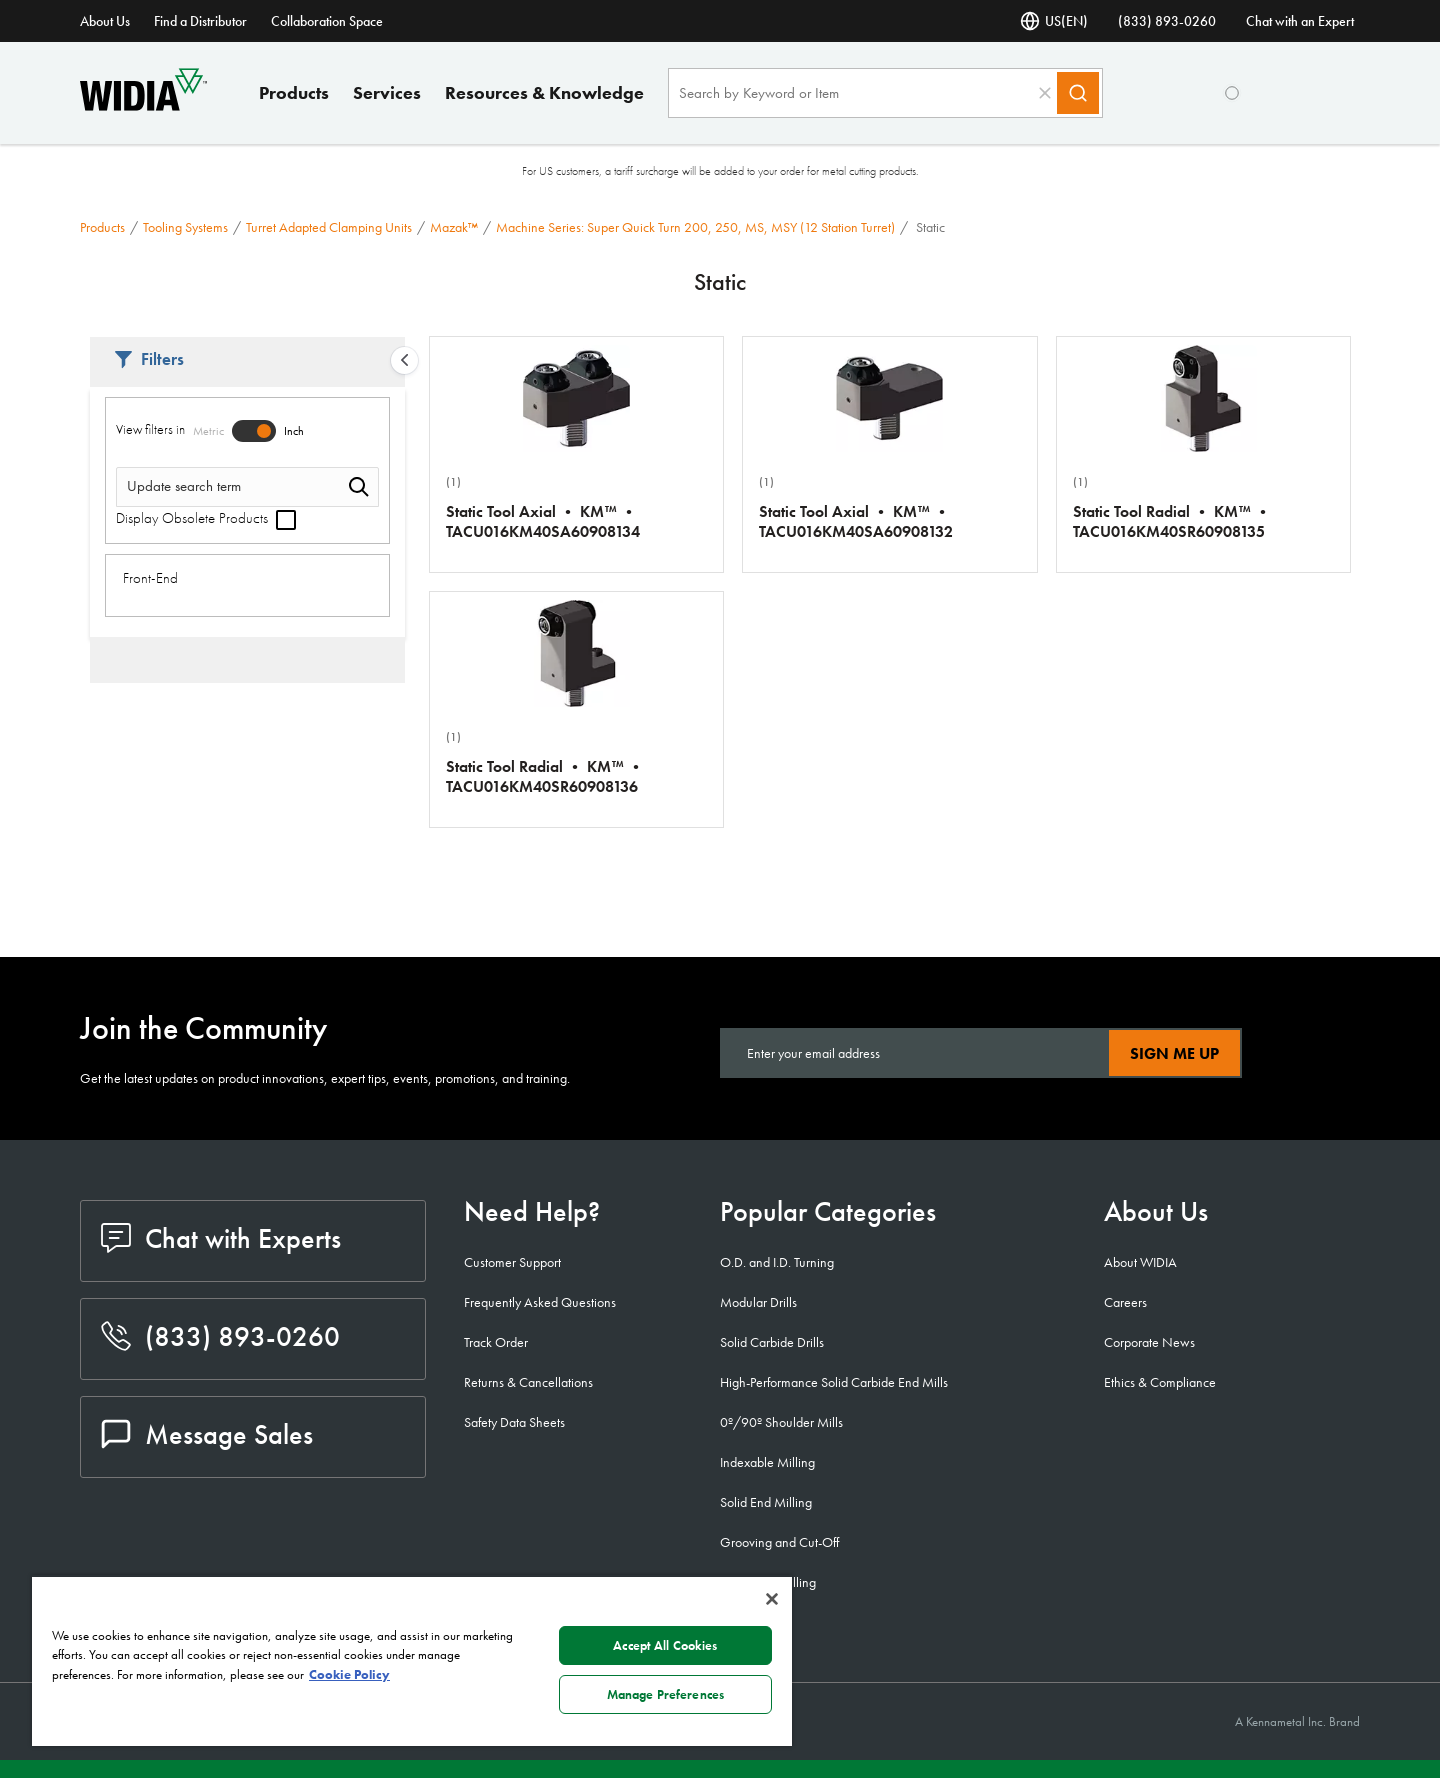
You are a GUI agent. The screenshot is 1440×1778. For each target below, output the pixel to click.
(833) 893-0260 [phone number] (1167, 21)
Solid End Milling (766, 1502)
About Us (105, 21)
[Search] (1078, 93)
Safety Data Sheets (514, 1422)
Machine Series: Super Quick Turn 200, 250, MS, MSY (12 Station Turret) (695, 227)
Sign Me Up (1174, 1053)
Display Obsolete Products (206, 518)
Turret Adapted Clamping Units (329, 227)
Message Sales (207, 1434)
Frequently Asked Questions (540, 1302)
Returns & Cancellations (528, 1382)
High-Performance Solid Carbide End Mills (834, 1382)
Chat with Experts (221, 1238)
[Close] (772, 1599)
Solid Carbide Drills (772, 1342)
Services (387, 92)
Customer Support (512, 1262)
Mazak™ (454, 227)
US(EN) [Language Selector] (1054, 21)
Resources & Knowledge (544, 92)
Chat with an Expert (1300, 21)
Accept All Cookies (665, 1645)
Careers (1125, 1302)
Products (294, 92)
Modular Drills (758, 1302)
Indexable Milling (767, 1462)
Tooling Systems (185, 227)
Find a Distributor (200, 21)
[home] (143, 105)
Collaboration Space (327, 21)
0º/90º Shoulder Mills (781, 1422)
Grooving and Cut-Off (779, 1542)
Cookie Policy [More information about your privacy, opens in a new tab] (349, 1674)
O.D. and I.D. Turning (777, 1262)
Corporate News (1149, 1342)
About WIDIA (1140, 1262)
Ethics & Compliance (1160, 1382)
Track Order (496, 1342)
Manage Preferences (665, 1694)
